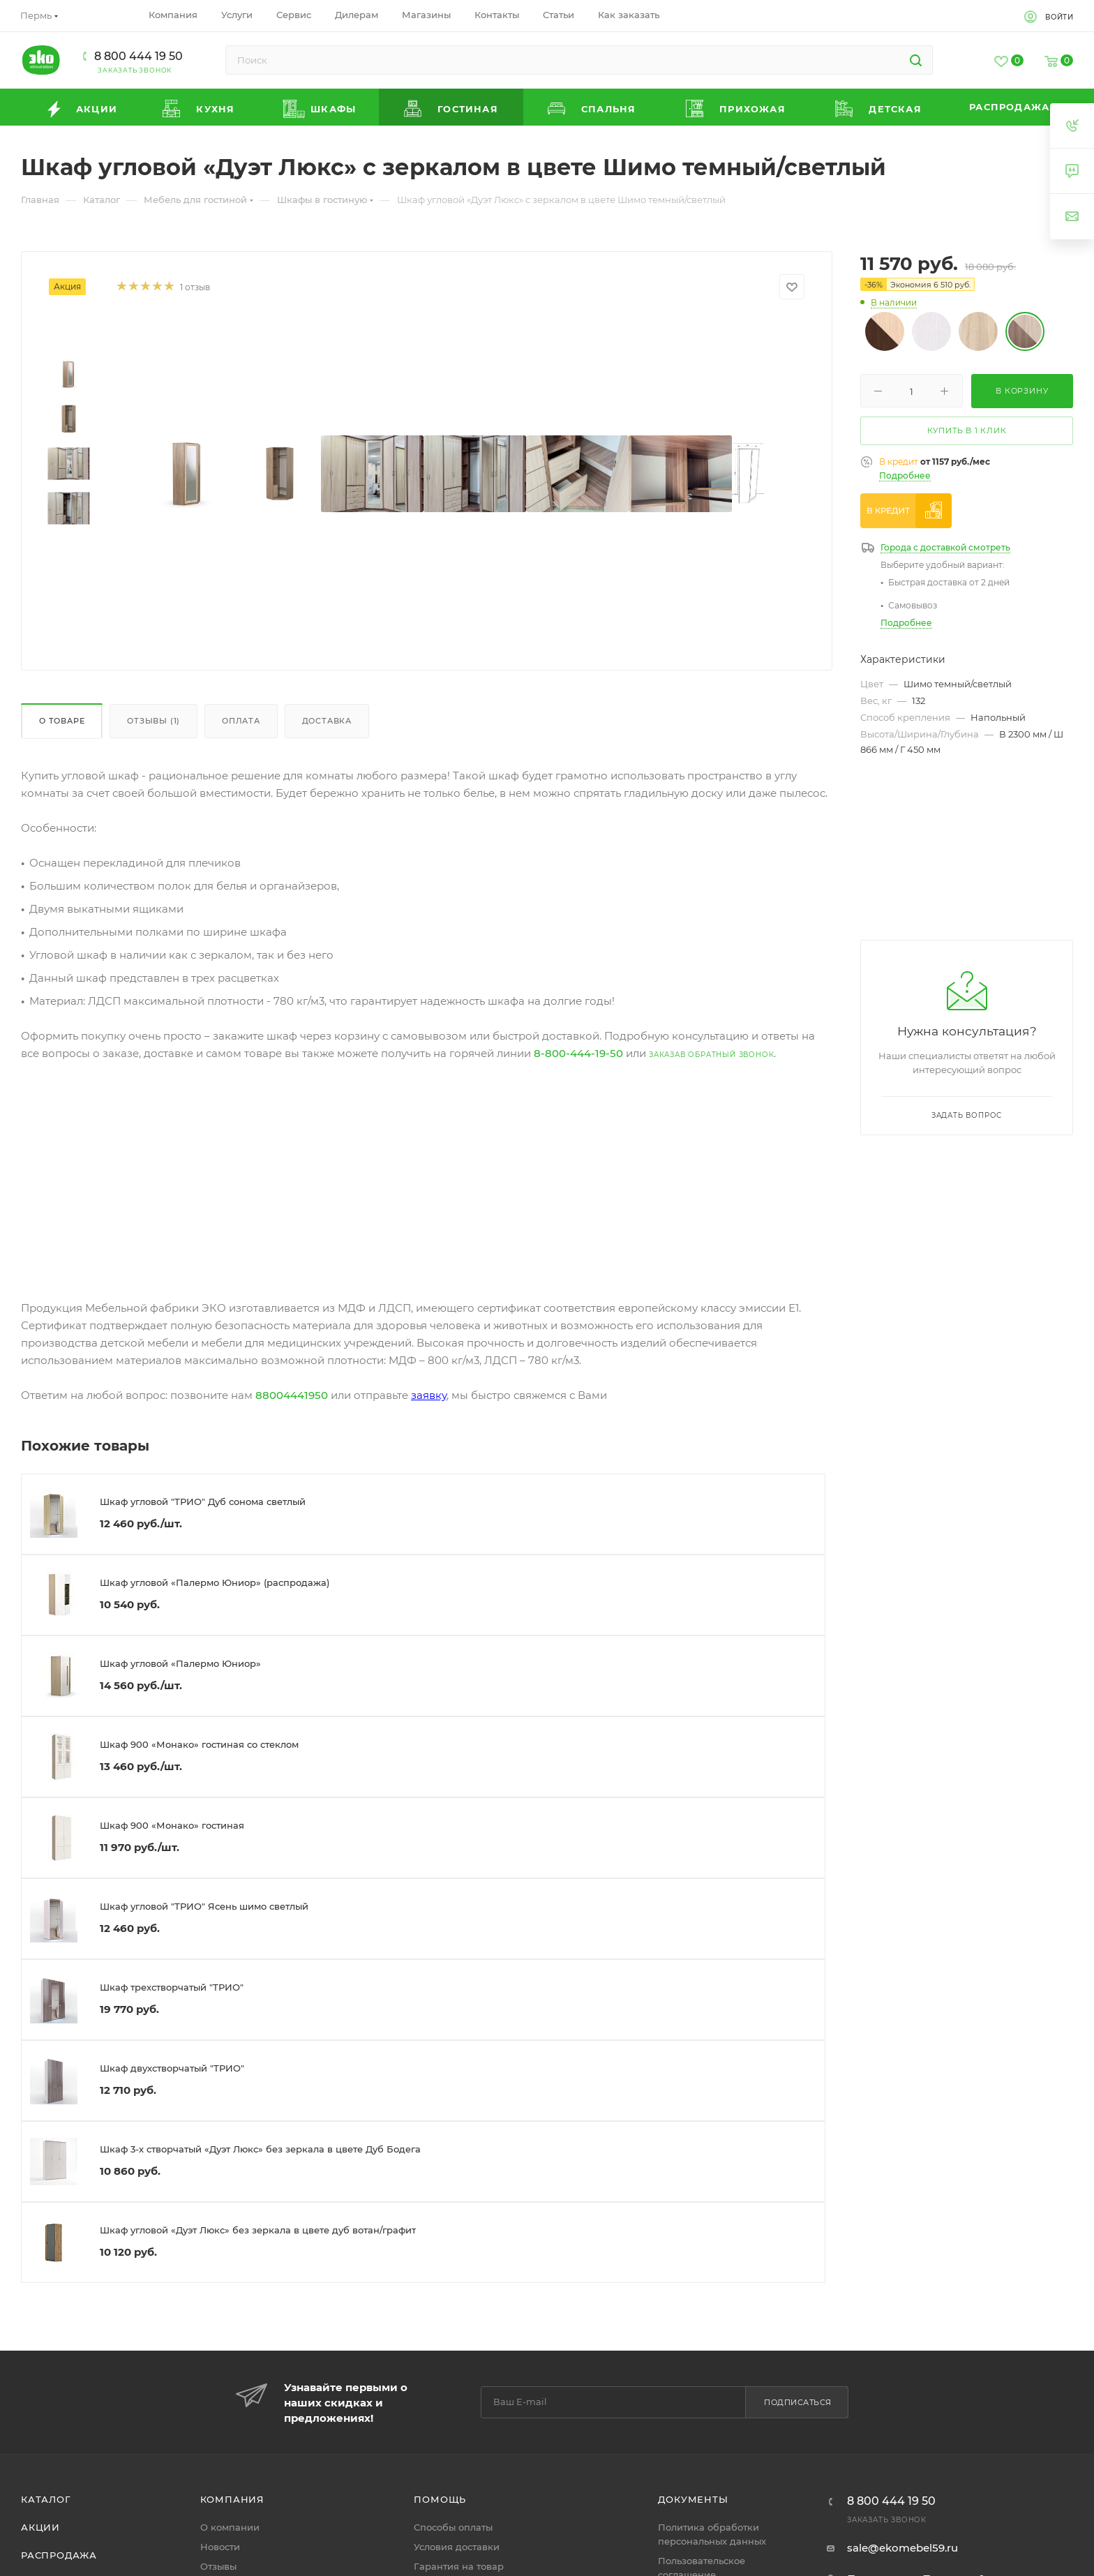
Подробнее (905, 475)
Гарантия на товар (459, 2566)
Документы (693, 2499)
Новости (220, 2546)
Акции (40, 2527)
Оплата (241, 721)
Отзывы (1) (153, 721)
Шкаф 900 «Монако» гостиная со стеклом (199, 1744)
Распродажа (59, 2555)
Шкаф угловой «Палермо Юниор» (180, 1663)
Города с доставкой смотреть (945, 547)
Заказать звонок (135, 70)
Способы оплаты (453, 2527)
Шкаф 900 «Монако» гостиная (172, 1825)
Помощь (440, 2499)
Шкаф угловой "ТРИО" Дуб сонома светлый (203, 1501)
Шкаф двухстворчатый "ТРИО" (172, 2068)
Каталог (46, 2499)
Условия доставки (457, 2546)
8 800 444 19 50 (138, 56)
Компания (232, 2499)
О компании (230, 2527)
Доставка (327, 721)
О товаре (61, 721)
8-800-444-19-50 (578, 1053)
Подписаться (798, 2402)
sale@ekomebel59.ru (902, 2547)
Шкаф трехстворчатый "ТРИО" (171, 1987)
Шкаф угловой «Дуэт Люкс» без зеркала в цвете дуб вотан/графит (258, 2230)
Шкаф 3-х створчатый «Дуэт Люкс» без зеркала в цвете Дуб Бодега (260, 2149)
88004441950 (291, 1395)
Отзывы (218, 2566)
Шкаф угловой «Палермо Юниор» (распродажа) (214, 1582)
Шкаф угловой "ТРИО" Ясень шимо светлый (204, 1906)
